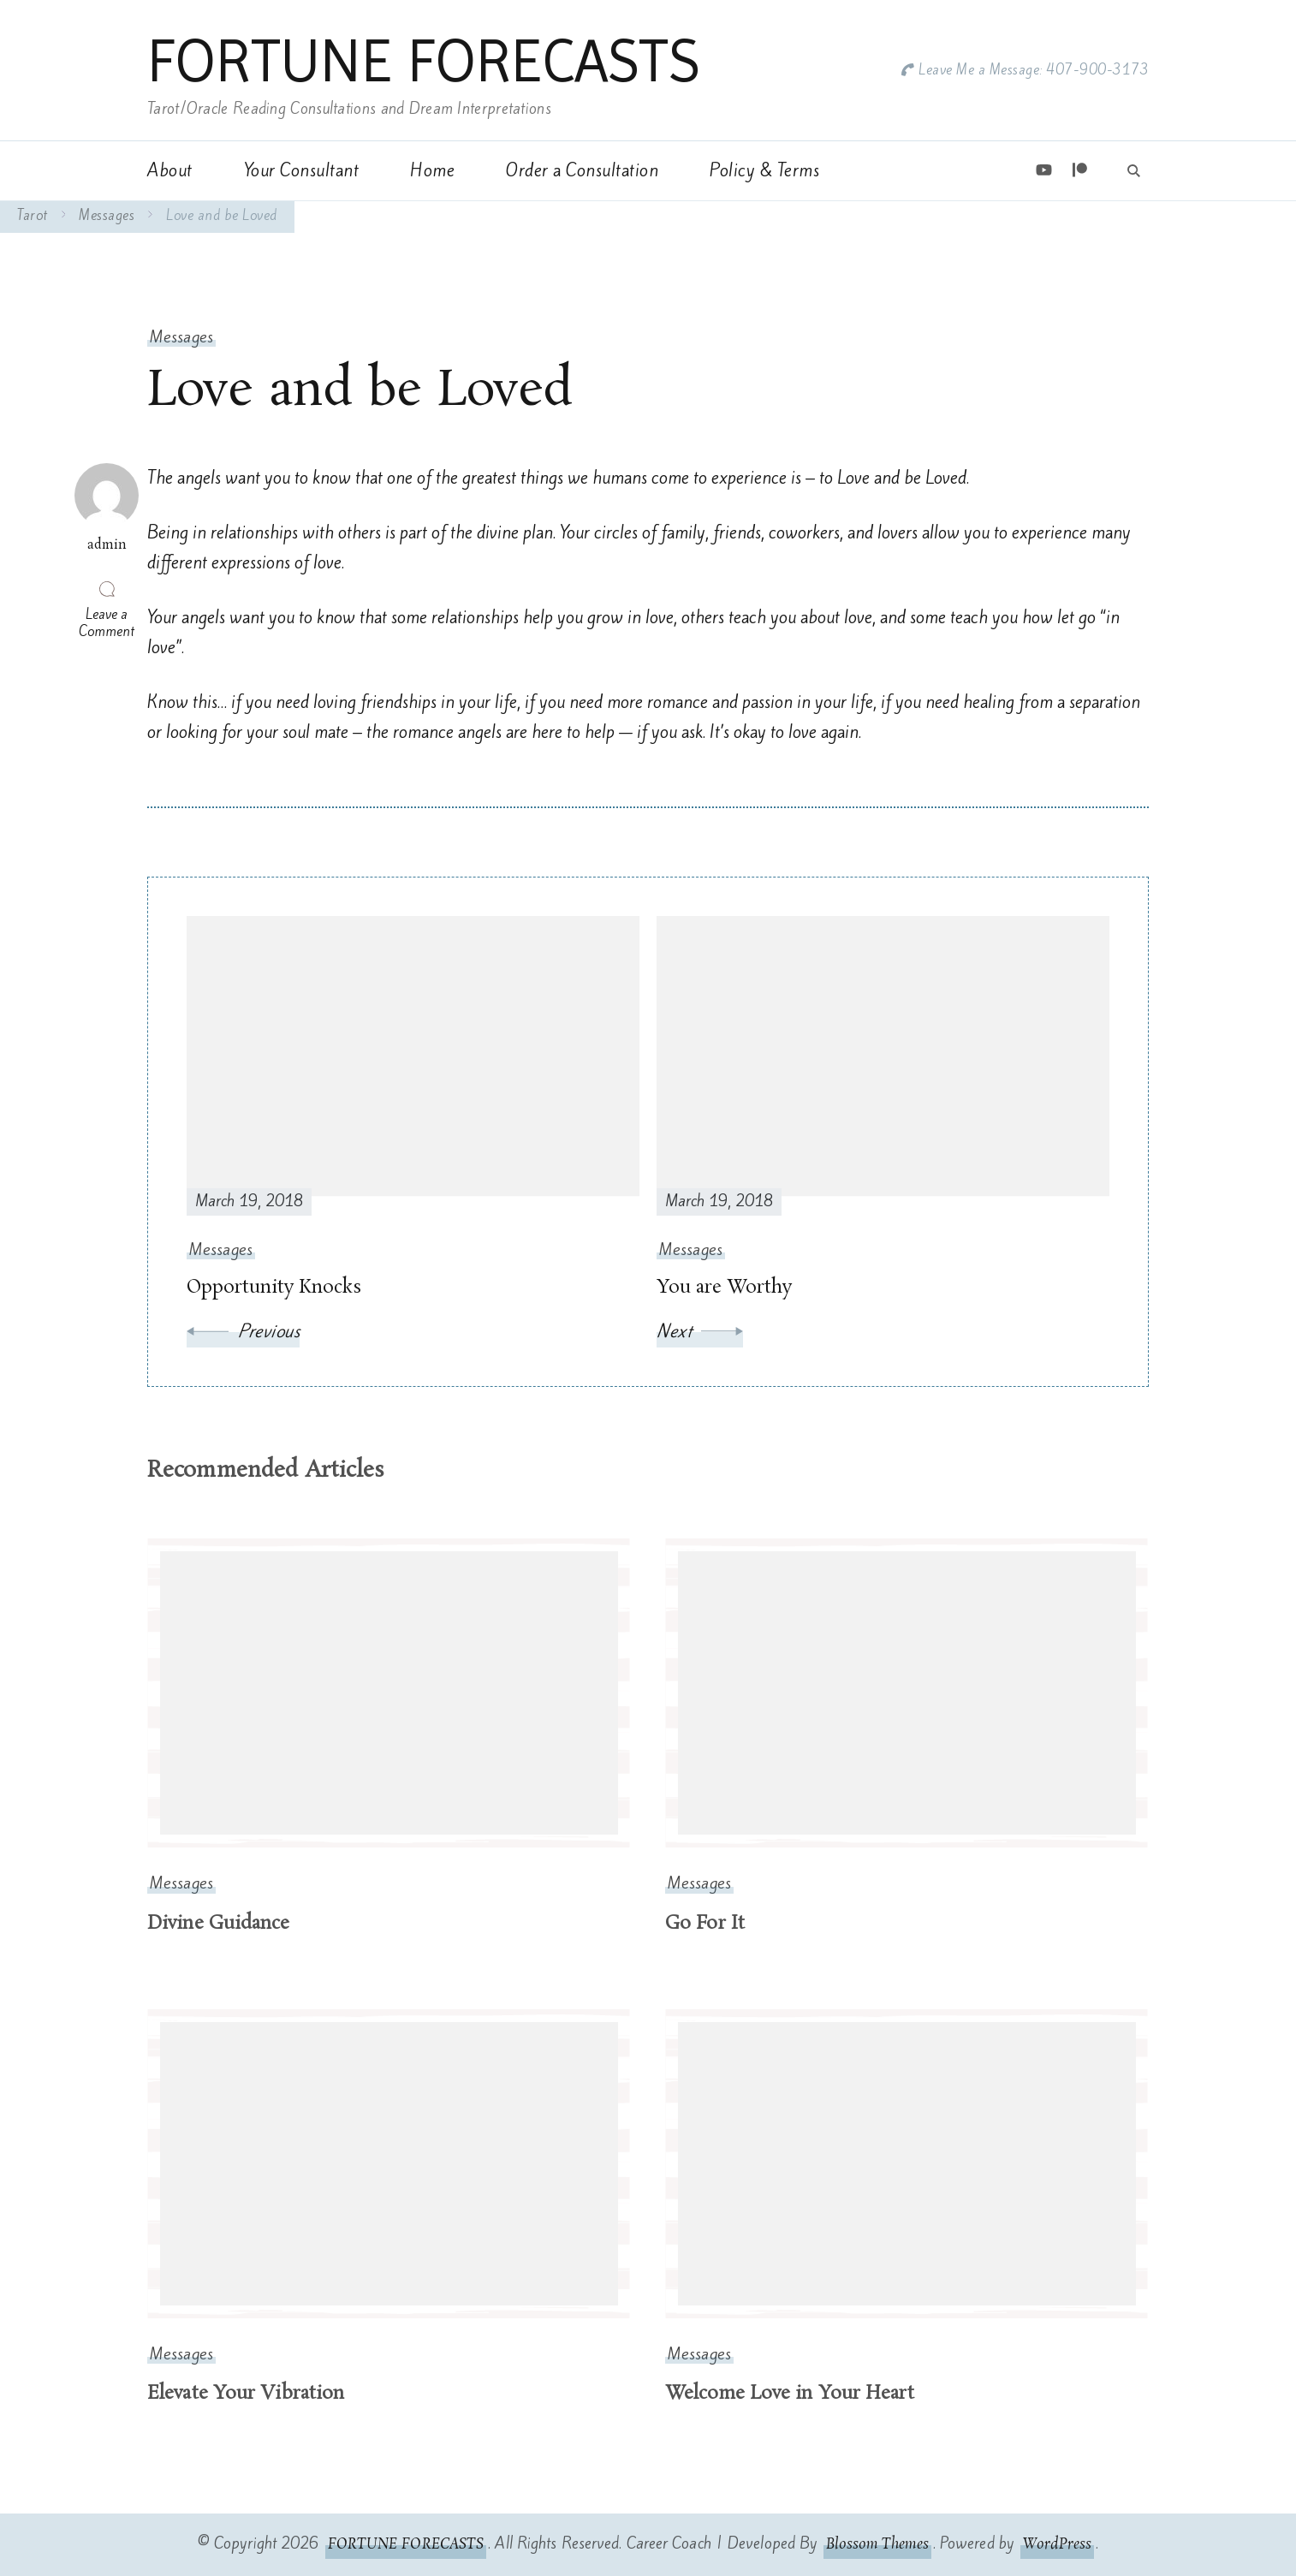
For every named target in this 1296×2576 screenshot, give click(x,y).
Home (432, 170)
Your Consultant (302, 170)
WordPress (1057, 2544)
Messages (181, 337)
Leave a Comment (109, 622)
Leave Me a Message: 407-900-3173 (1033, 70)
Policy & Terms (764, 170)
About (170, 170)
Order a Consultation (582, 170)
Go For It (705, 1923)
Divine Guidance (218, 1923)
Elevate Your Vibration (245, 2393)
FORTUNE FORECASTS (423, 61)
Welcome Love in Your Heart (789, 2393)
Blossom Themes (877, 2544)
